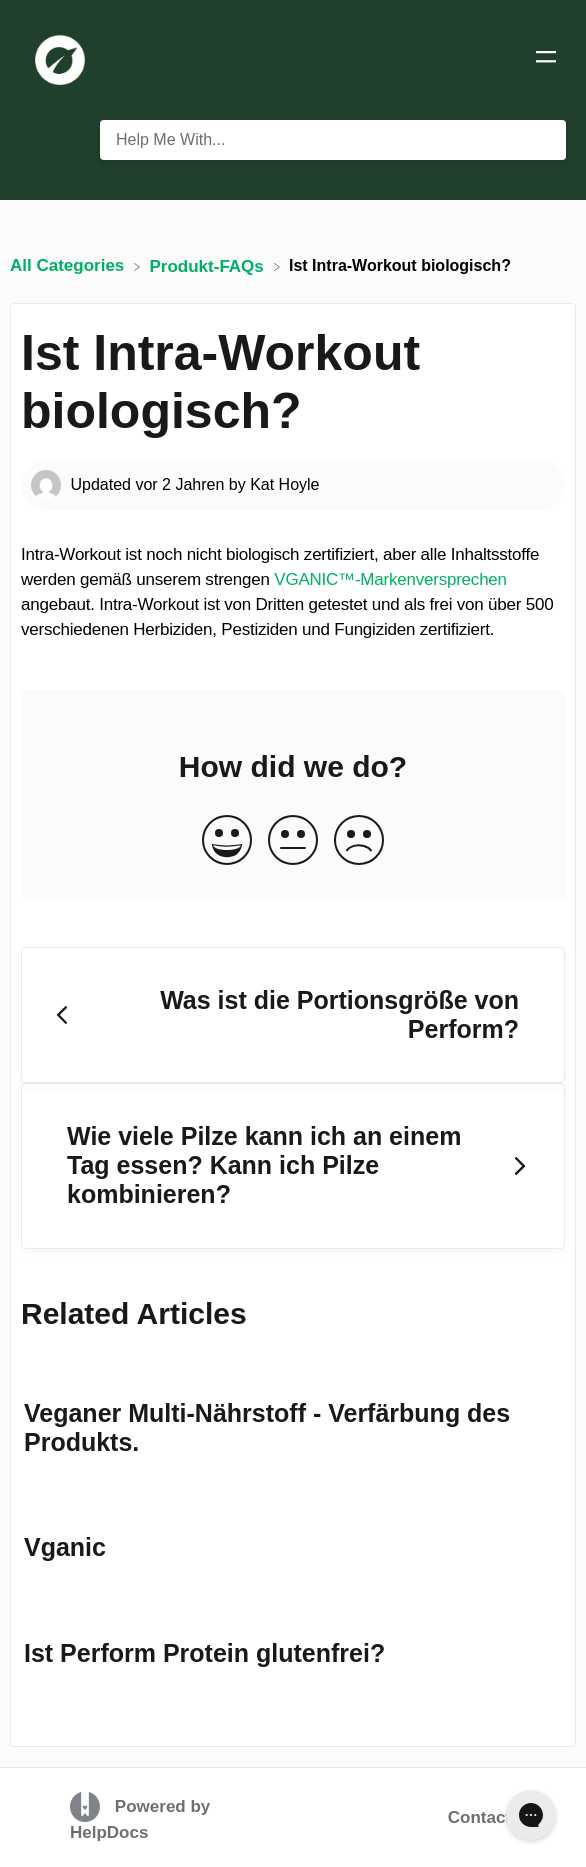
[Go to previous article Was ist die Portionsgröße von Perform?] (293, 1015)
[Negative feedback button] (359, 841)
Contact (479, 1817)
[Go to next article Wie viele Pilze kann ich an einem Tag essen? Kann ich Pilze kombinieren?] (293, 1166)
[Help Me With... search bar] (333, 140)
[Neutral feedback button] (293, 841)
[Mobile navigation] (546, 60)
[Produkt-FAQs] (209, 265)
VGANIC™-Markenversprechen (390, 579)
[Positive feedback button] (227, 841)
